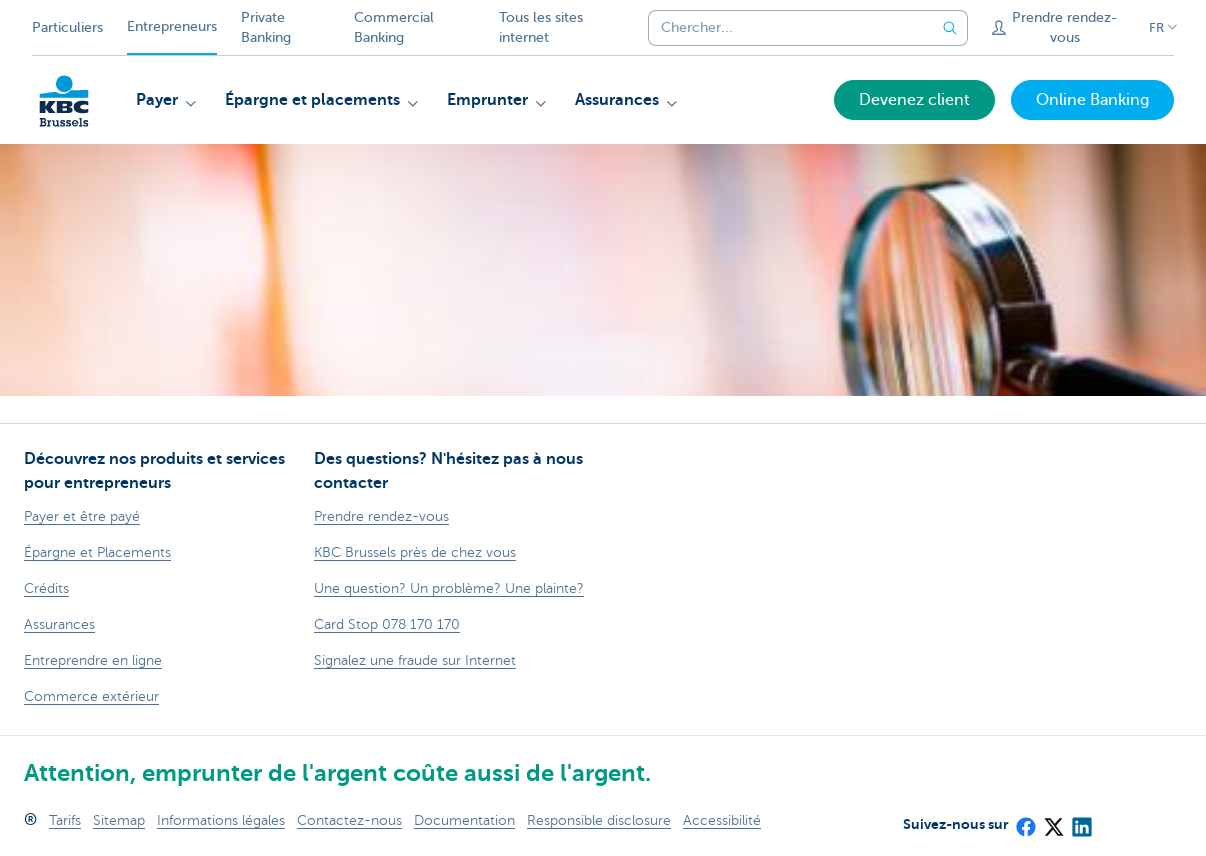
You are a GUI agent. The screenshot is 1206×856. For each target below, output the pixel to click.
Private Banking (266, 27)
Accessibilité (722, 820)
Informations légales (221, 820)
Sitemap (119, 820)
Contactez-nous (349, 820)
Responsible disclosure (599, 820)
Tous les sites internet (541, 27)
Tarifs (65, 820)
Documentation (464, 820)
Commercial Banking (394, 27)
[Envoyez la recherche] (950, 28)
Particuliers (67, 27)
